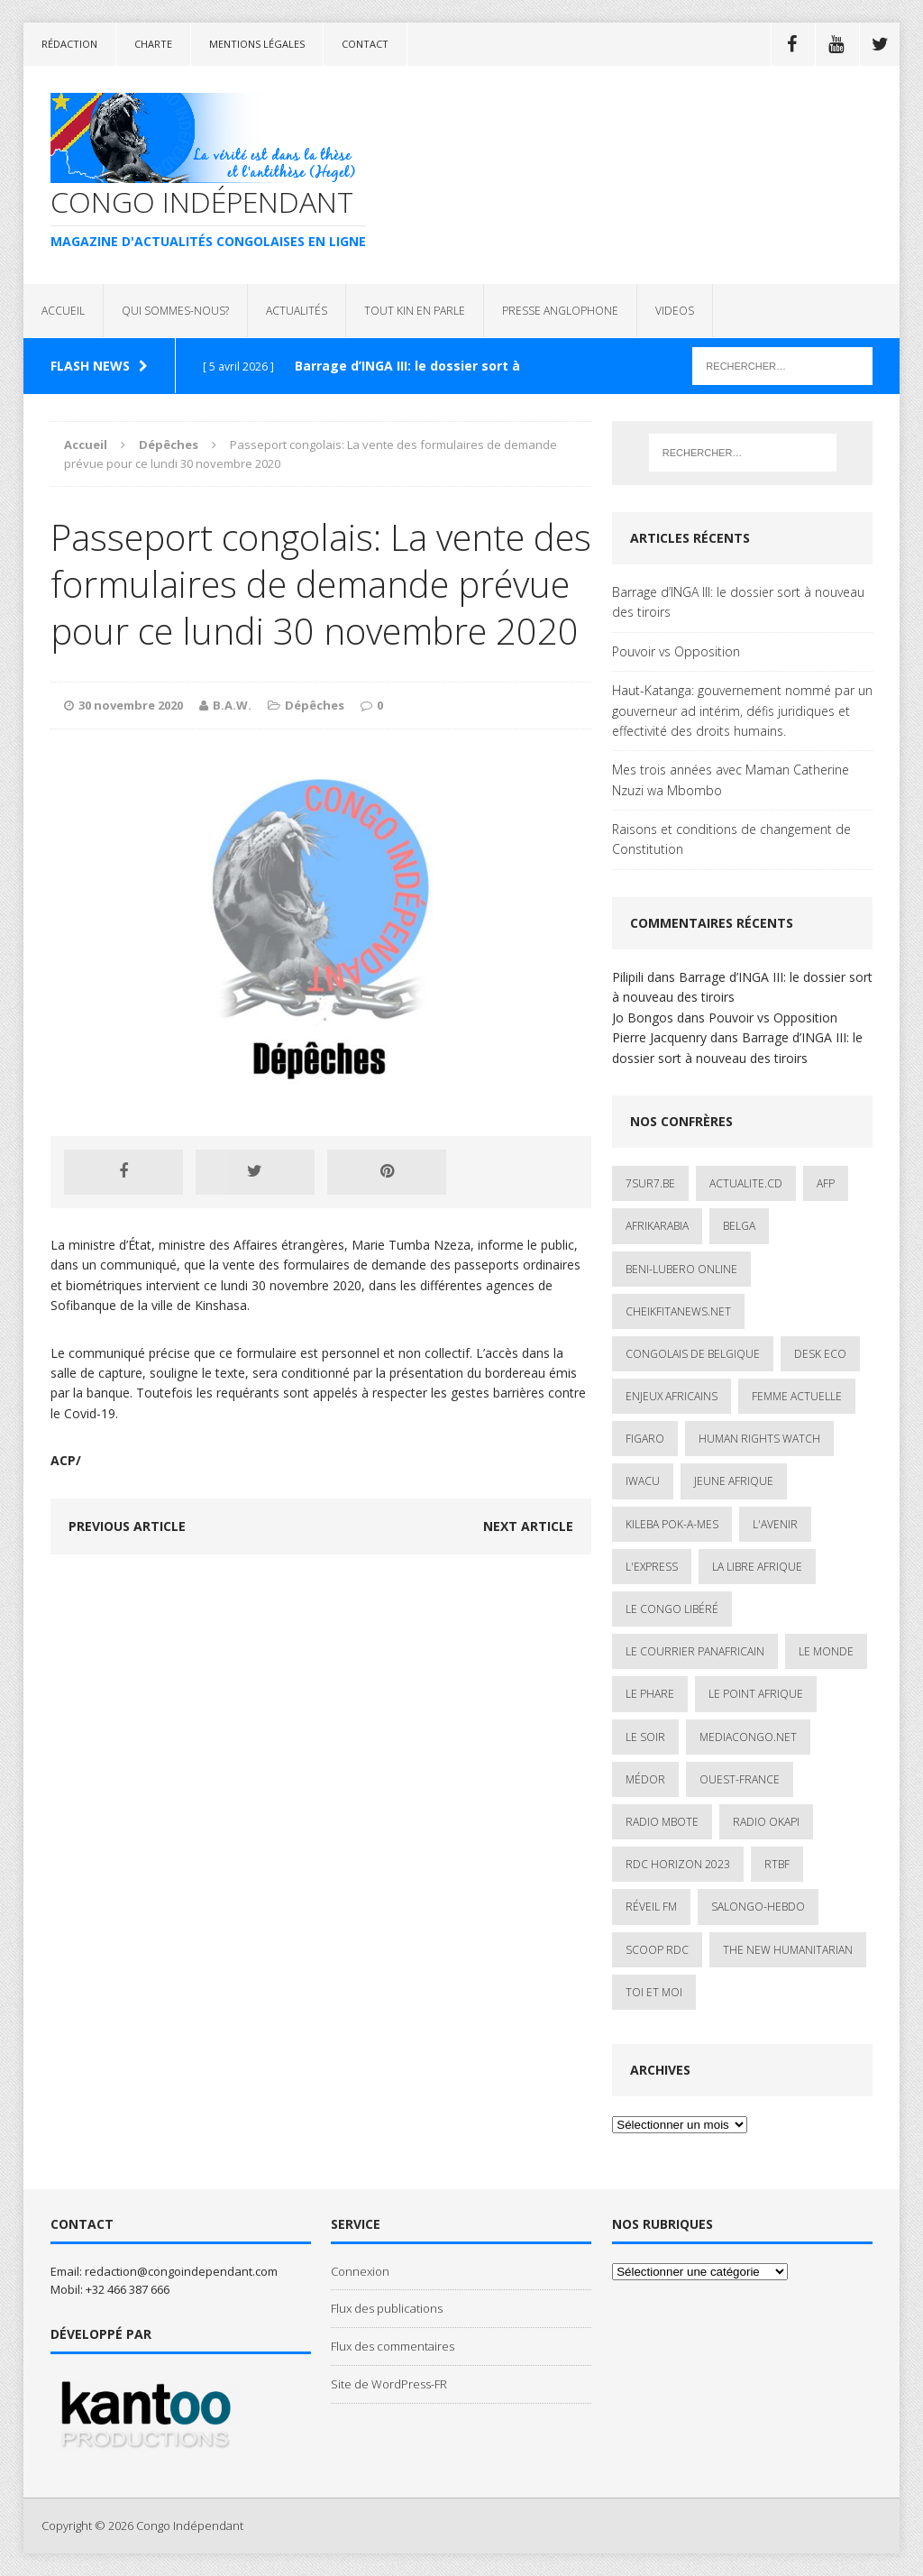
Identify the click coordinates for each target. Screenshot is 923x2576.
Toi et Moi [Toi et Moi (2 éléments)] (654, 1992)
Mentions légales (257, 43)
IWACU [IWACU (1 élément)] (643, 1481)
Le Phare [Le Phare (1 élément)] (650, 1693)
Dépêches (314, 705)
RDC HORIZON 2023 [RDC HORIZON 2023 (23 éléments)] (678, 1864)
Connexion (360, 2271)
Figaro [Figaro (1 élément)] (645, 1438)
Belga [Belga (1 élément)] (739, 1225)
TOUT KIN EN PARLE (414, 310)
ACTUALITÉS (296, 310)
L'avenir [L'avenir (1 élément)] (775, 1524)
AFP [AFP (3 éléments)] (826, 1183)
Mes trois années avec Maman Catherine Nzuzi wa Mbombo (730, 779)
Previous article (127, 1526)
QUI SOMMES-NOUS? (175, 310)
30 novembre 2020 (130, 705)
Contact (365, 43)
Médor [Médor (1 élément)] (645, 1779)
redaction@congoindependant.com (181, 2271)
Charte (153, 43)
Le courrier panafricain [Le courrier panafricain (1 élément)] (695, 1651)
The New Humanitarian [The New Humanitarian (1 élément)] (788, 1949)
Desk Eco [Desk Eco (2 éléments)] (820, 1353)
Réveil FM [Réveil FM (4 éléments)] (651, 1906)
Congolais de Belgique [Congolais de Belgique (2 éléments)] (693, 1353)
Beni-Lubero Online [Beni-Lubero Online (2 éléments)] (681, 1269)
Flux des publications (387, 2308)
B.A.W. (232, 705)
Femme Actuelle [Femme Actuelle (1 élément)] (797, 1396)
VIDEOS (674, 310)
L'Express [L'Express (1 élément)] (652, 1566)
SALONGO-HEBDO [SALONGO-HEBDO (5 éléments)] (758, 1906)
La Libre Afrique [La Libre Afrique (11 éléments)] (757, 1566)
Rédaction (69, 43)
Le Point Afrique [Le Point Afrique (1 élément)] (755, 1693)
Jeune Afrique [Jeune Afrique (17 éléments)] (733, 1481)
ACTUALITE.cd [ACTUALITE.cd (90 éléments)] (745, 1183)
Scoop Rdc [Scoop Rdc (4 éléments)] (657, 1949)
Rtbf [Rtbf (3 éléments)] (777, 1864)
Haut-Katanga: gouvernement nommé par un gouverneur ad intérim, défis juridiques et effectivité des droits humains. (742, 710)
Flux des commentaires (392, 2346)
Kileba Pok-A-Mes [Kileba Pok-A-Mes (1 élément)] (672, 1524)
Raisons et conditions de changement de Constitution (731, 838)
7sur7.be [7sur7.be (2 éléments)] (650, 1183)
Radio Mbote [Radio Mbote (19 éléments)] (662, 1821)
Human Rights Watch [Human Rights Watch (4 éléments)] (759, 1438)
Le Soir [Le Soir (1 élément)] (645, 1737)
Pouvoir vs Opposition (676, 651)
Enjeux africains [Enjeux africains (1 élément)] (671, 1396)
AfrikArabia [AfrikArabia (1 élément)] (657, 1225)
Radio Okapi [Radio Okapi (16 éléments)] (766, 1821)
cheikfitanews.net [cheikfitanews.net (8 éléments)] (678, 1311)
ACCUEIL (63, 310)
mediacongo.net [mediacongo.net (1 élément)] (748, 1737)
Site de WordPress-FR (389, 2384)
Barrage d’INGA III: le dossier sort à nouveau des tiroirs (738, 601)
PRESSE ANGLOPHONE (560, 310)
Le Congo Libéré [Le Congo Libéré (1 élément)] (672, 1609)
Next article (528, 1526)
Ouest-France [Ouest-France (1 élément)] (739, 1779)
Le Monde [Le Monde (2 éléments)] (826, 1651)
